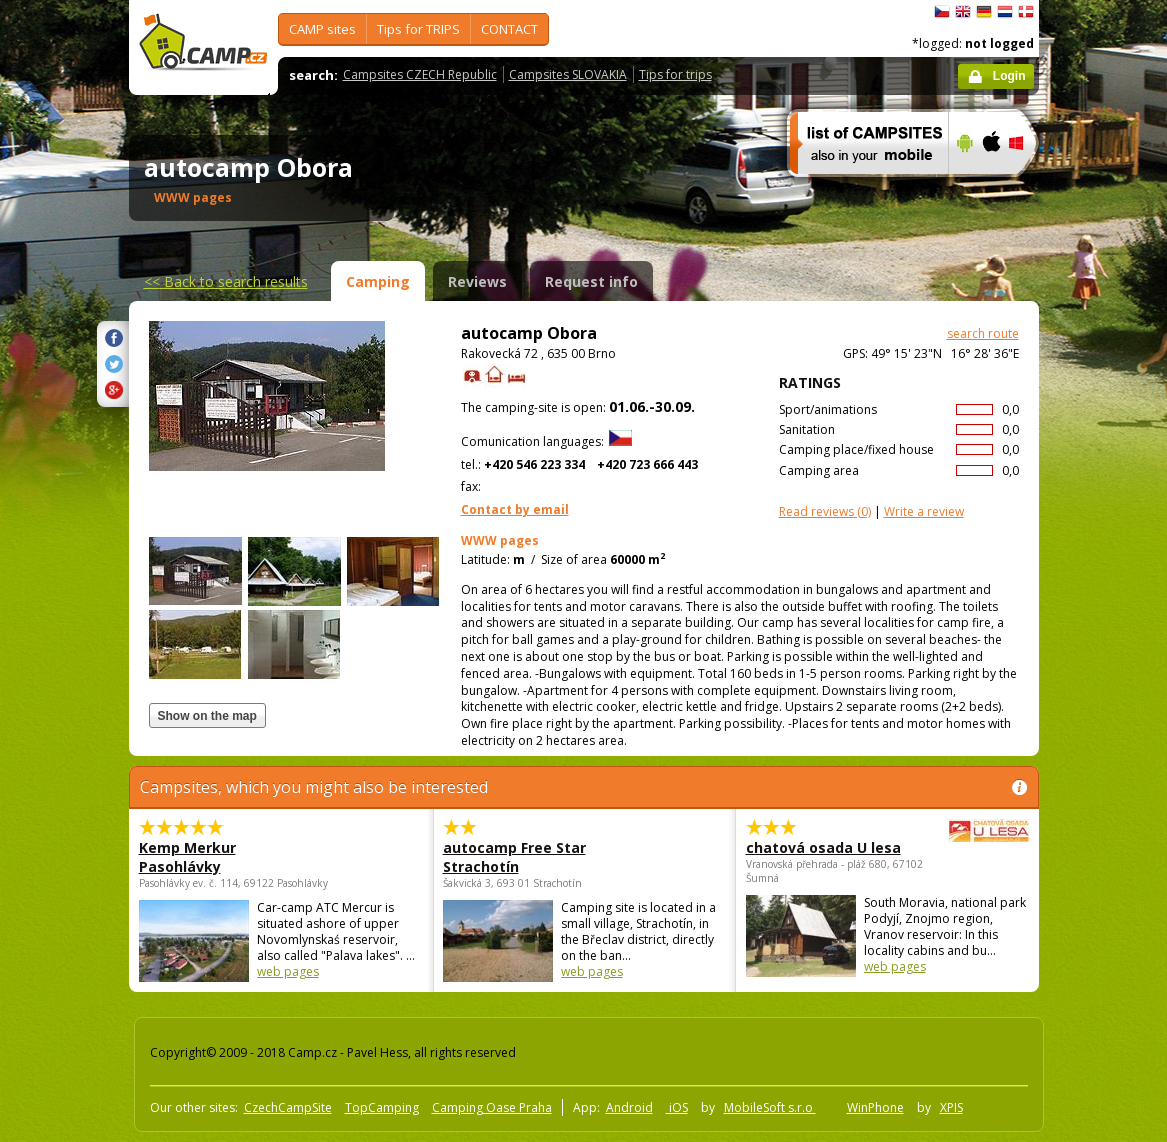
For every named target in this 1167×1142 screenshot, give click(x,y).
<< (226, 281)
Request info (591, 281)
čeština (942, 12)
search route (983, 333)
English (963, 12)
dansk (1026, 12)
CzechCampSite (288, 1107)
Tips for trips (675, 74)
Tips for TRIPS (418, 29)
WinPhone (875, 1107)
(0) (825, 511)
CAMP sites (322, 29)
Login (1009, 76)
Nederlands (1005, 12)
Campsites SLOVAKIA (568, 74)
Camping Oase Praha (492, 1107)
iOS (677, 1107)
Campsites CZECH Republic (420, 74)
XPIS (951, 1107)
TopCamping (382, 1107)
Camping (378, 281)
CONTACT (509, 29)
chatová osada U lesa (832, 847)
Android (629, 1107)
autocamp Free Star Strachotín (514, 857)
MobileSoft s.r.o (770, 1107)
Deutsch (984, 12)
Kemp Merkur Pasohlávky (187, 857)
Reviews (477, 281)
